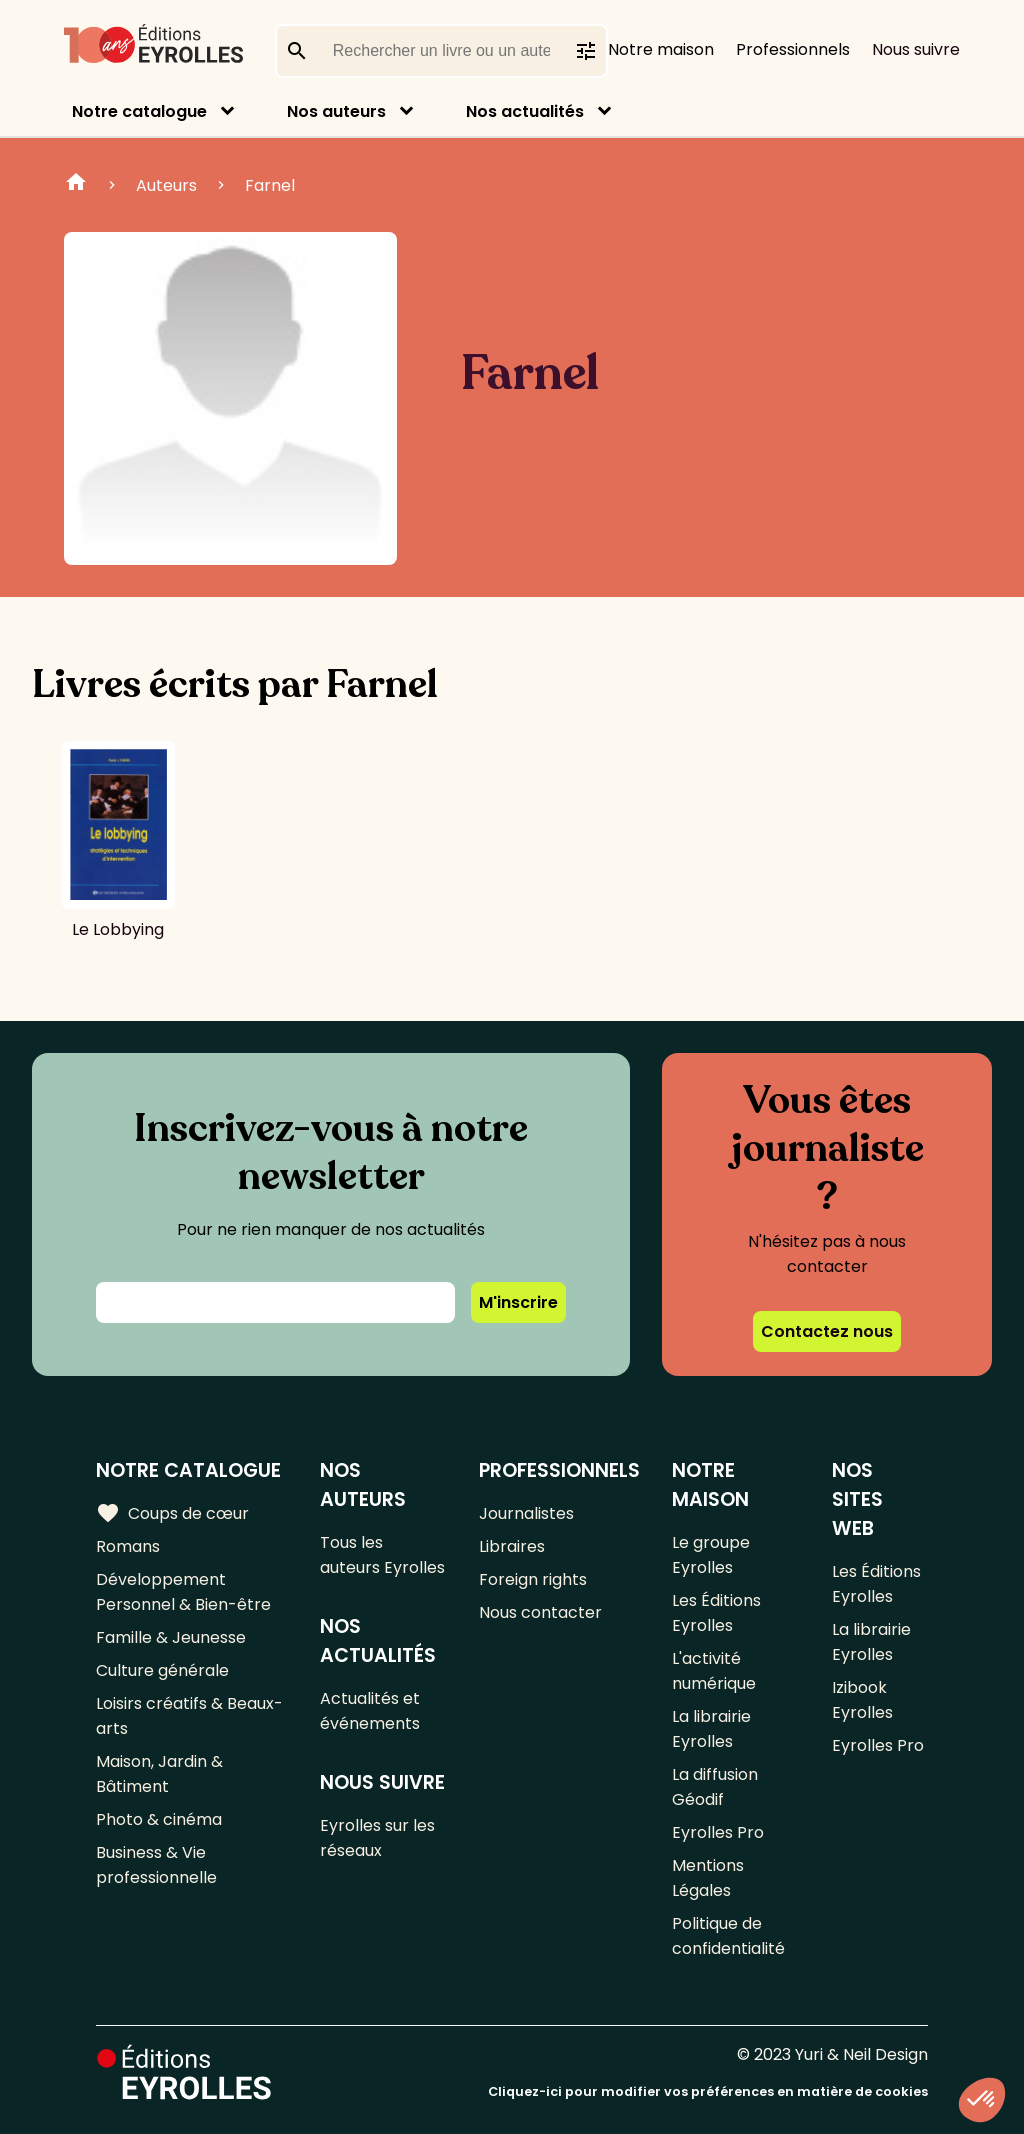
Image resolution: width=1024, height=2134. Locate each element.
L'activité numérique (714, 1671)
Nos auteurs (336, 111)
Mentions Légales (708, 1878)
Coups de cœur (172, 1513)
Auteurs (166, 185)
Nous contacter (540, 1612)
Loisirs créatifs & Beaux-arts (189, 1716)
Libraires (512, 1546)
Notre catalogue (139, 111)
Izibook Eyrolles (862, 1700)
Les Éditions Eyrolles (716, 1613)
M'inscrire (518, 1302)
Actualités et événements (370, 1711)
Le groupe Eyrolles (711, 1555)
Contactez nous (827, 1331)
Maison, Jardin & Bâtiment (159, 1774)
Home (76, 185)
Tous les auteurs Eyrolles (382, 1555)
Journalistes (526, 1513)
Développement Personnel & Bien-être (183, 1592)
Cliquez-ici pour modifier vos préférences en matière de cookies (708, 2091)
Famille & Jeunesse (171, 1637)
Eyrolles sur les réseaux (377, 1838)
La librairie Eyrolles (711, 1729)
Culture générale (162, 1670)
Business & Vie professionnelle (156, 1865)
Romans (128, 1546)
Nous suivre (916, 49)
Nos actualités (525, 111)
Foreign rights (533, 1579)
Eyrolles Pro (718, 1832)
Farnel (270, 185)
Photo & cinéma (159, 1819)
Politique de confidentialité (728, 1936)
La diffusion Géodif (715, 1787)
